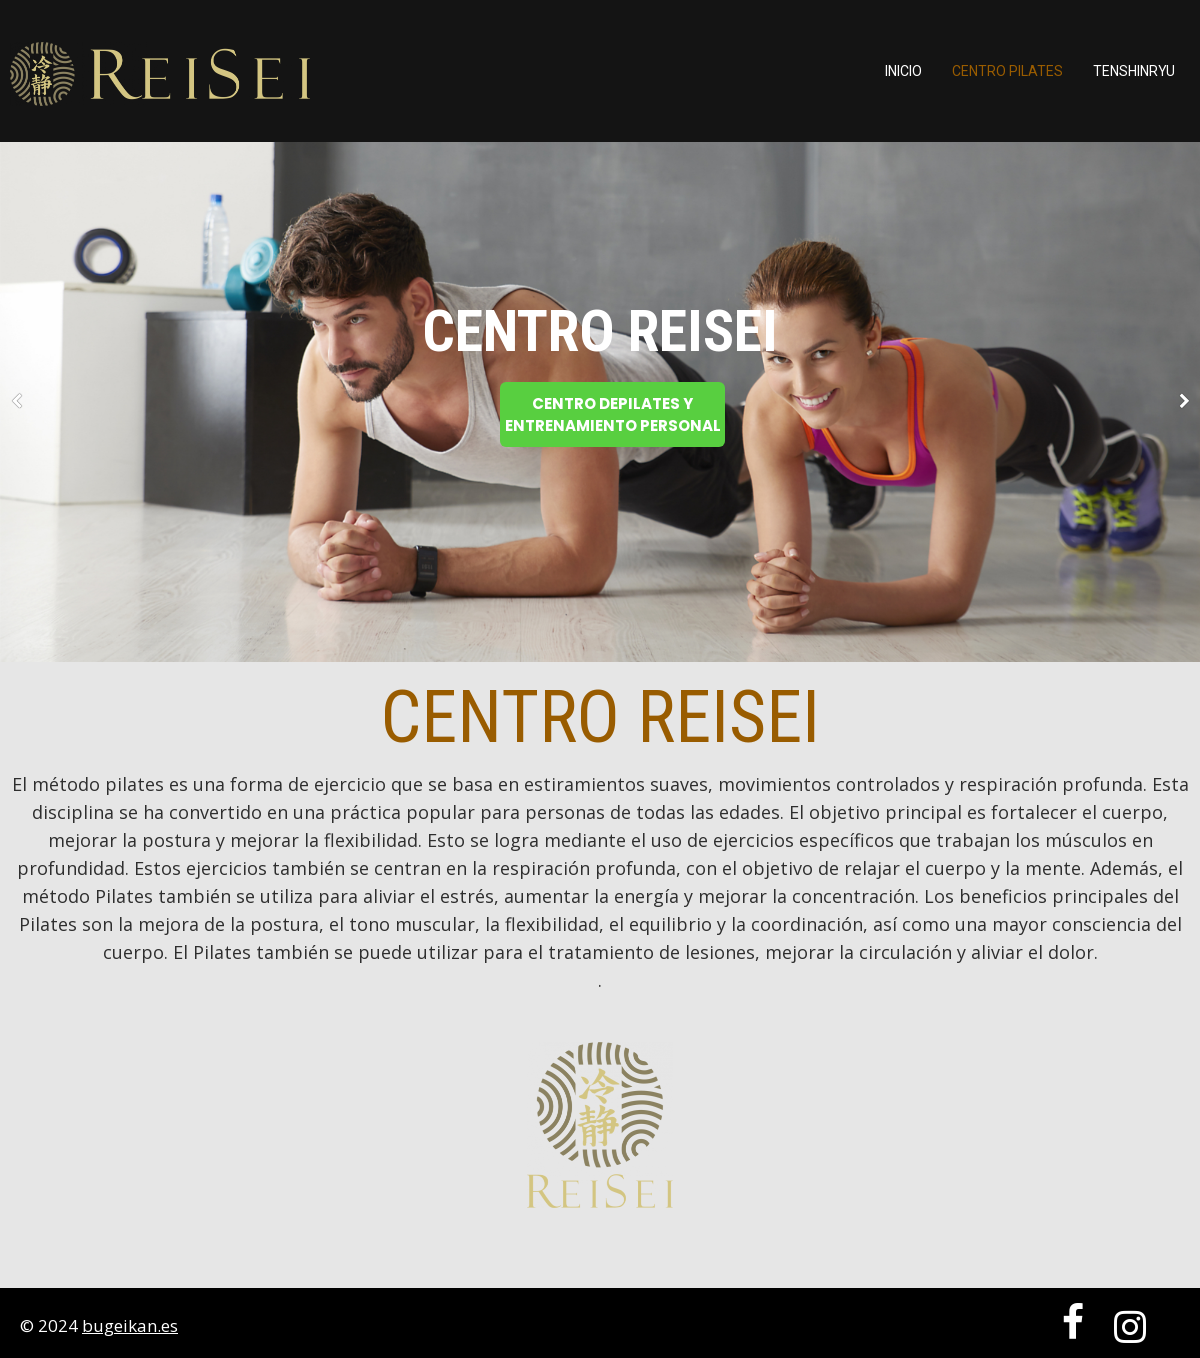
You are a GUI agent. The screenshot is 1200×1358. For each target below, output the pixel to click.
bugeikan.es (130, 1325)
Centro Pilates (1007, 71)
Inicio (903, 71)
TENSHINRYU (1134, 71)
